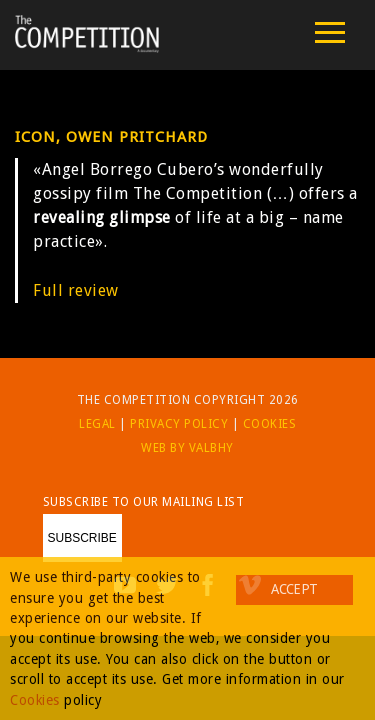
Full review (76, 290)
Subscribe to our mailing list (144, 502)
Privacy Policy (179, 424)
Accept (294, 589)
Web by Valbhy (187, 448)
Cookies (270, 424)
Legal (97, 424)
